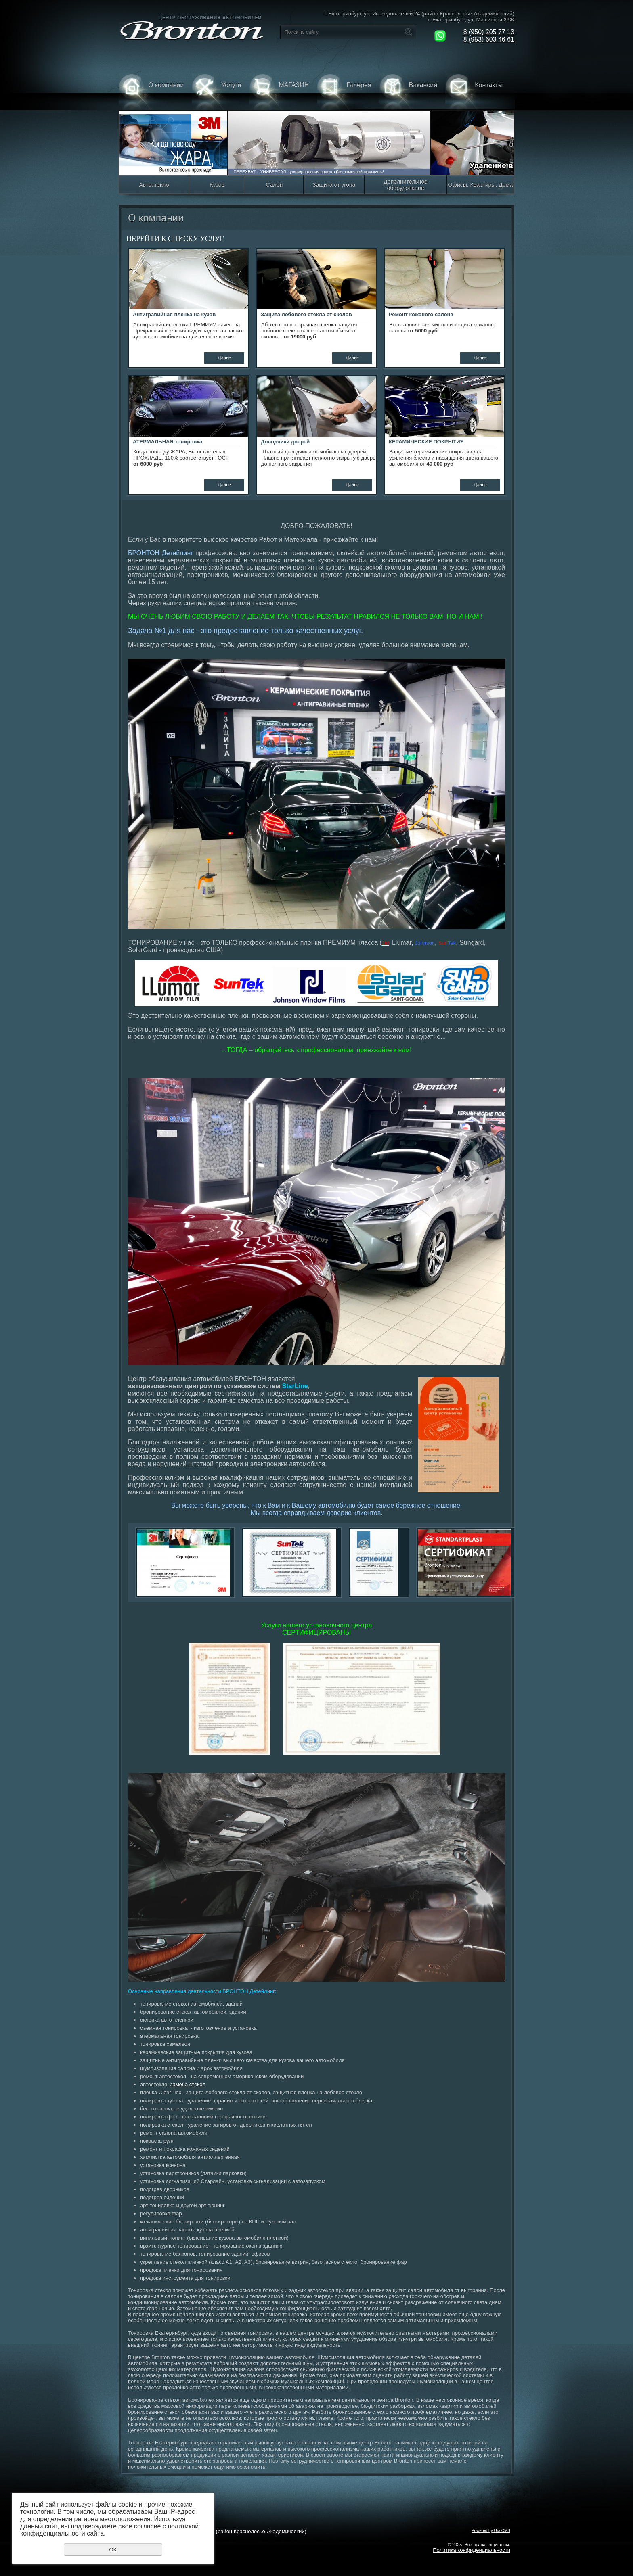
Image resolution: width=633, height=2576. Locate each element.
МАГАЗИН (279, 91)
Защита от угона (333, 185)
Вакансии (408, 91)
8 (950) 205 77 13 (488, 32)
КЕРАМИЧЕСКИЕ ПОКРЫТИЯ (426, 442)
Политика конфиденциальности (471, 2550)
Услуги (216, 91)
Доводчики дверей (285, 442)
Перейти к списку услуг (175, 239)
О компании (151, 91)
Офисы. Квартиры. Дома (480, 185)
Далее (224, 357)
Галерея (344, 91)
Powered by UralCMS (491, 2530)
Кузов (217, 185)
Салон (274, 185)
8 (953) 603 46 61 (488, 39)
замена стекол (187, 2084)
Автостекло (154, 185)
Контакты (474, 91)
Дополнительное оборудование (406, 184)
